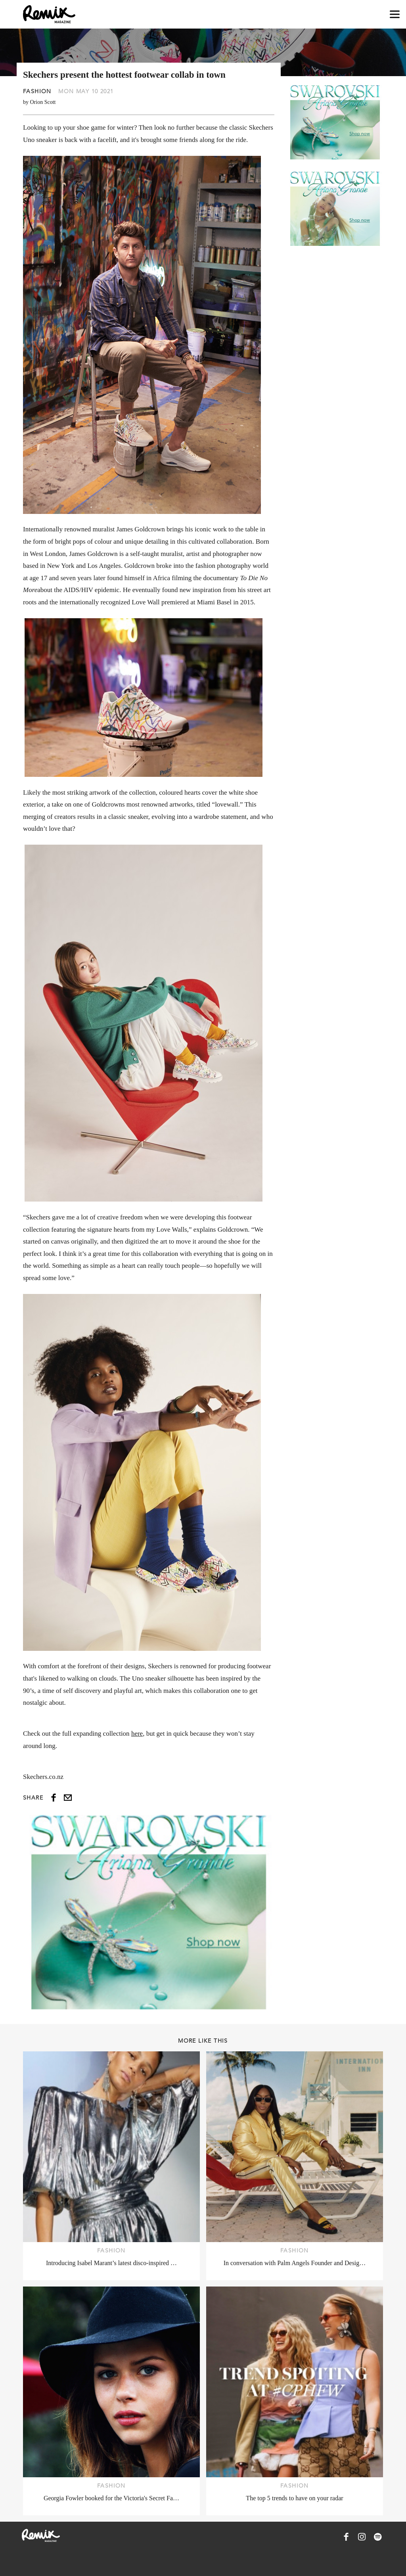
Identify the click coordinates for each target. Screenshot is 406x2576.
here (137, 1733)
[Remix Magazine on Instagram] (362, 2537)
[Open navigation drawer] (394, 14)
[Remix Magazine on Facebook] (346, 2537)
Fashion (37, 91)
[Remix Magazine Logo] (49, 14)
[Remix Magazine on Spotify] (378, 2537)
